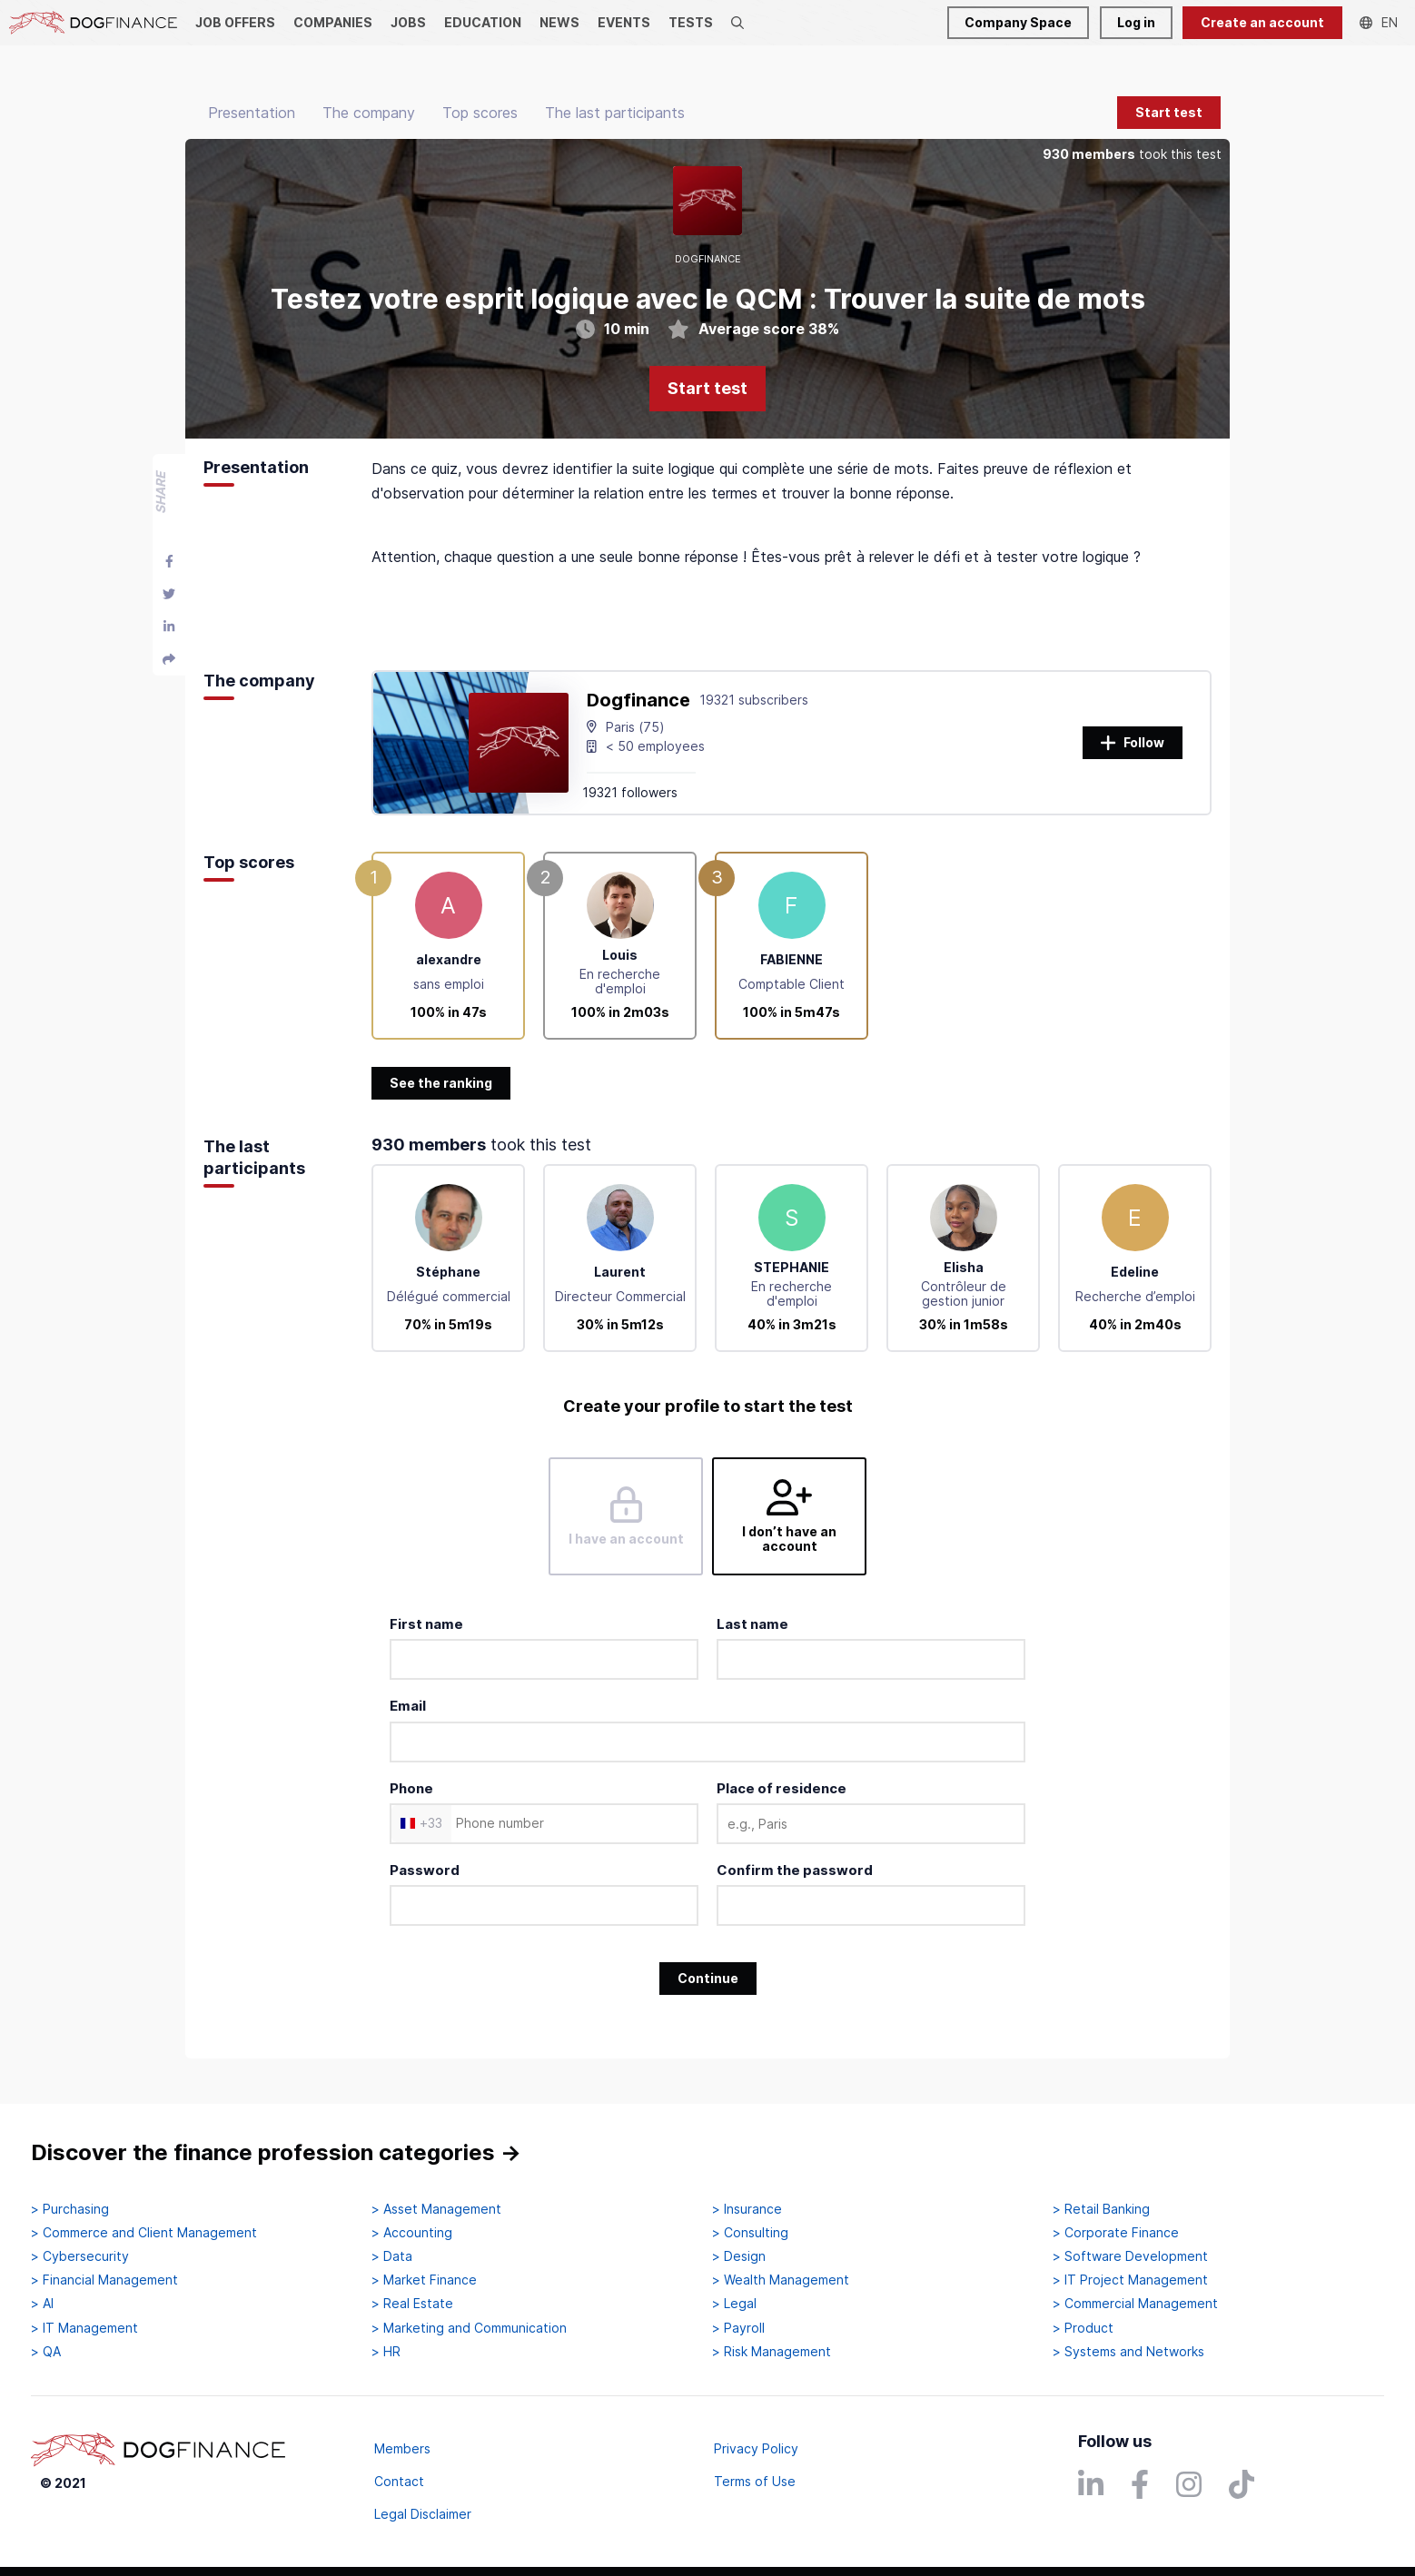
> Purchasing (70, 2209)
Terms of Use (755, 2481)
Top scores (480, 113)
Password (425, 1870)
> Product (1083, 2328)
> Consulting (750, 2233)
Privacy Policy (756, 2448)
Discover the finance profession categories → (276, 2152)
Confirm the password (795, 1870)
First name (426, 1624)
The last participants (615, 113)
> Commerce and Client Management (144, 2233)
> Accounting (411, 2233)
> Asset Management (436, 2209)
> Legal (734, 2303)
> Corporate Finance (1116, 2233)
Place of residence (781, 1788)
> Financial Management (104, 2280)
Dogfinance (638, 700)
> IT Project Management (1130, 2280)
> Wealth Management (780, 2280)
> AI (42, 2303)
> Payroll (738, 2328)
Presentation (251, 113)
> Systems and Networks (1128, 2351)
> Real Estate (412, 2303)
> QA (46, 2351)
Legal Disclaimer (422, 2514)
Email (408, 1705)
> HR (386, 2351)
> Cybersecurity (80, 2256)
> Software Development (1130, 2256)
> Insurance (747, 2209)
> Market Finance (424, 2280)
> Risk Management (771, 2351)
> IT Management (84, 2328)
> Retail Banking (1101, 2209)
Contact (399, 2481)
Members (402, 2448)
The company (368, 113)
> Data (391, 2256)
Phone (411, 1788)
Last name (752, 1624)
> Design (739, 2256)
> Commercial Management (1135, 2303)
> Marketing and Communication (469, 2328)
